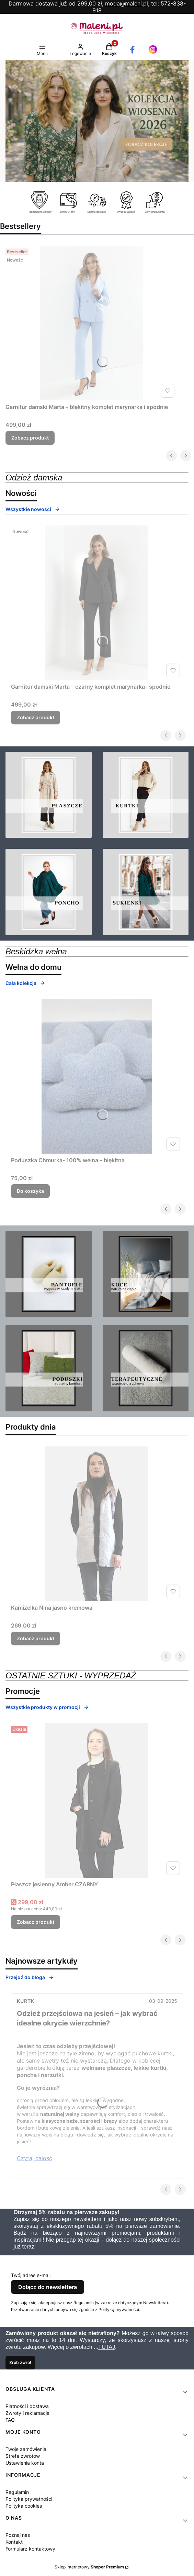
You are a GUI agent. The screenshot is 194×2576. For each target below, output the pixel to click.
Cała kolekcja (25, 983)
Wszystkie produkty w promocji (47, 1707)
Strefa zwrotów (22, 2456)
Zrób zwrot (20, 2362)
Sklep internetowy (89, 2566)
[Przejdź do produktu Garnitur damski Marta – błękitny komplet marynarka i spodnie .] (91, 323)
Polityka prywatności (28, 2499)
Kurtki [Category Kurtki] (26, 2001)
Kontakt (14, 2542)
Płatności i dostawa (27, 2406)
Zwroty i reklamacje (27, 2413)
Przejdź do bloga (29, 1977)
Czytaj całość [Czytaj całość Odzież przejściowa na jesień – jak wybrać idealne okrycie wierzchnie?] (34, 2158)
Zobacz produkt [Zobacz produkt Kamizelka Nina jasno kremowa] (35, 1638)
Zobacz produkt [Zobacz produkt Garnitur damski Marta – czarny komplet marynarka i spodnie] (35, 717)
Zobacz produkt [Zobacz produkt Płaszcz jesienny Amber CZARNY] (35, 1922)
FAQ (10, 2420)
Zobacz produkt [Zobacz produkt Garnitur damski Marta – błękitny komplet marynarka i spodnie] (30, 438)
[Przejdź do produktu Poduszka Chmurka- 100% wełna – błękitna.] (97, 1076)
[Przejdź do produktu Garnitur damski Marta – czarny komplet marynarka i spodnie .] (97, 602)
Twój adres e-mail (30, 2275)
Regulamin (17, 2492)
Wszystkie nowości (32, 509)
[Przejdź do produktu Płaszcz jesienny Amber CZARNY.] (97, 1800)
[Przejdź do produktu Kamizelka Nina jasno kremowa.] (97, 1523)
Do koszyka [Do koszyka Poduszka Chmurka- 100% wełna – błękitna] (30, 1191)
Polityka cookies (23, 2506)
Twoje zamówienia (25, 2449)
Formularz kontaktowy (30, 2549)
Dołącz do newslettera (47, 2287)
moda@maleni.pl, (127, 3)
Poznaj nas (17, 2535)
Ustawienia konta (24, 2463)
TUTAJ (106, 2347)
